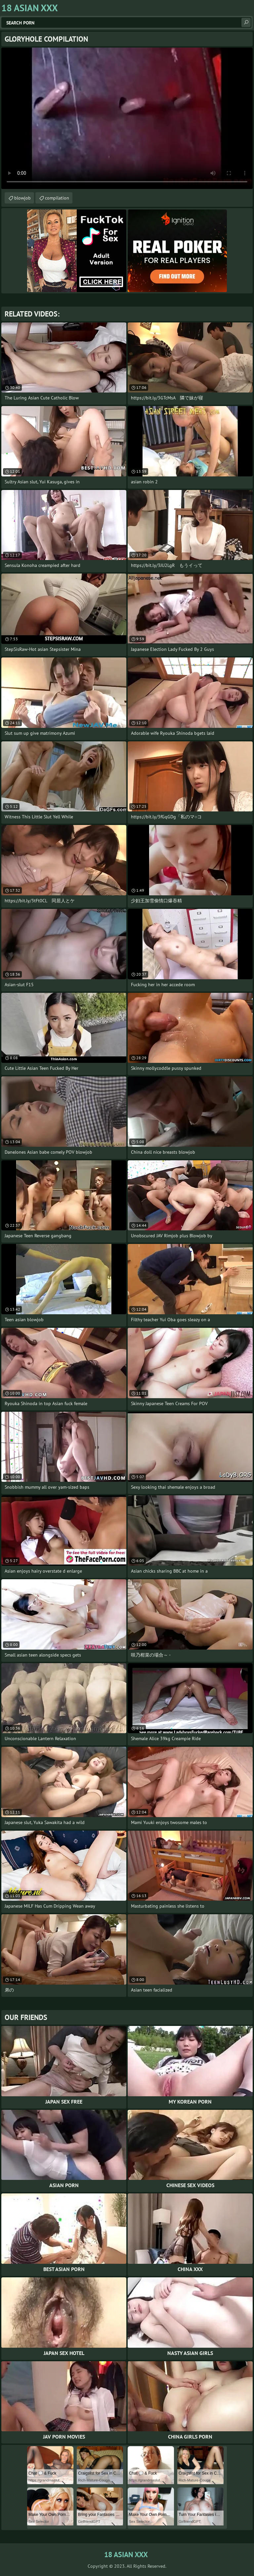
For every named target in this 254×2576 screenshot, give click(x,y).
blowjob (22, 198)
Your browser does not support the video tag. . (127, 118)
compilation (57, 198)
